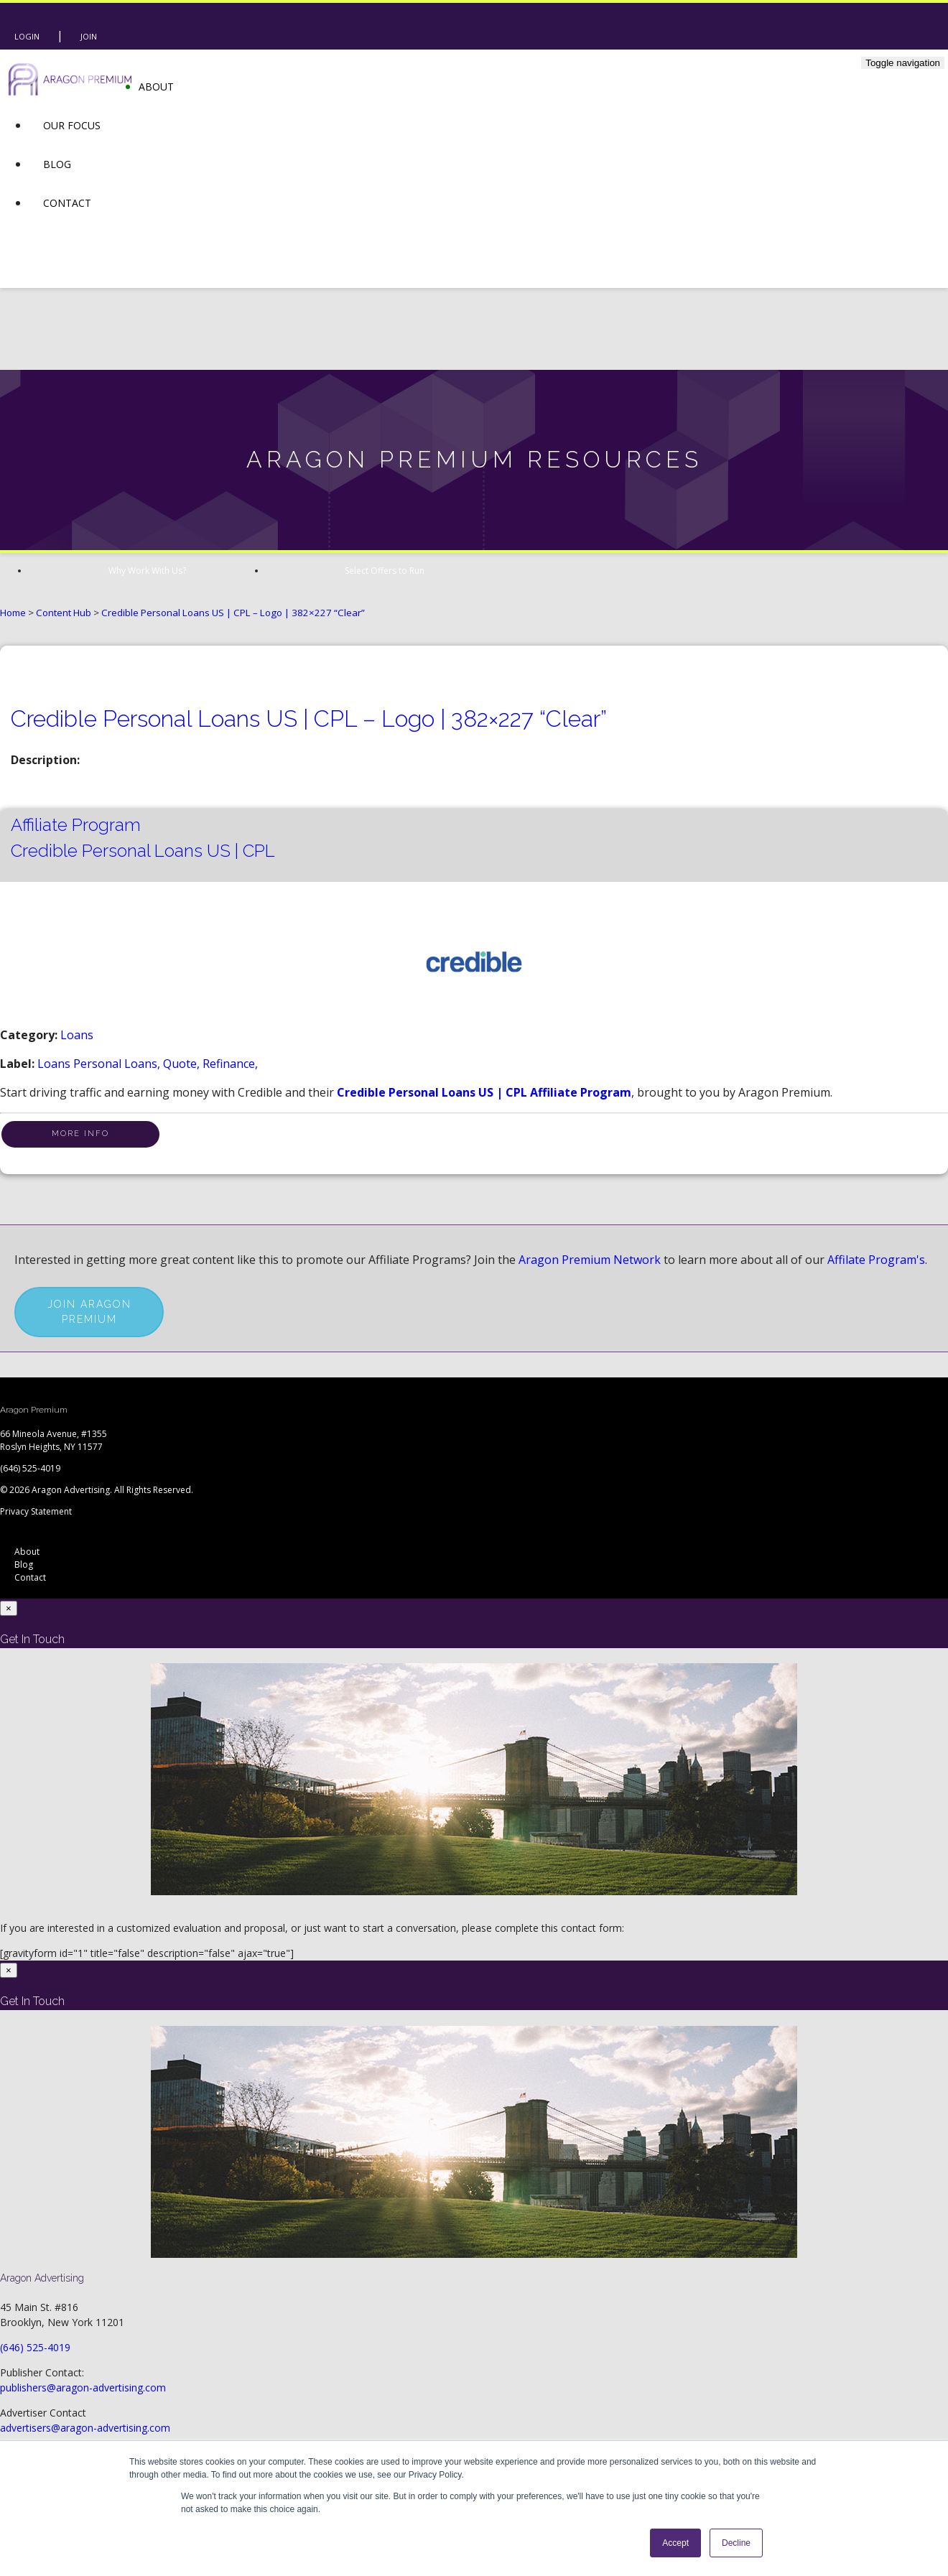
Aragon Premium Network (590, 1260)
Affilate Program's (876, 1260)
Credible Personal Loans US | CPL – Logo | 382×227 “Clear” (233, 612)
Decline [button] (736, 2543)
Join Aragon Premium (89, 1311)
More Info (80, 1133)
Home (13, 612)
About (156, 86)
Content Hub (63, 612)
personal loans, (118, 1063)
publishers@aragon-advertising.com (83, 2387)
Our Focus (72, 125)
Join (88, 36)
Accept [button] (675, 2543)
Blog (57, 164)
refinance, (230, 1063)
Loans (76, 1035)
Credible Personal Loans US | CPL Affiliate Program (484, 1092)
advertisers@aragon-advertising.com (85, 2428)
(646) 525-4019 (30, 1468)
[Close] (8, 1608)
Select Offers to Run (384, 570)
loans (55, 1063)
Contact (67, 203)
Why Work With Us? (147, 570)
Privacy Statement (36, 1511)
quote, (183, 1063)
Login (27, 36)
